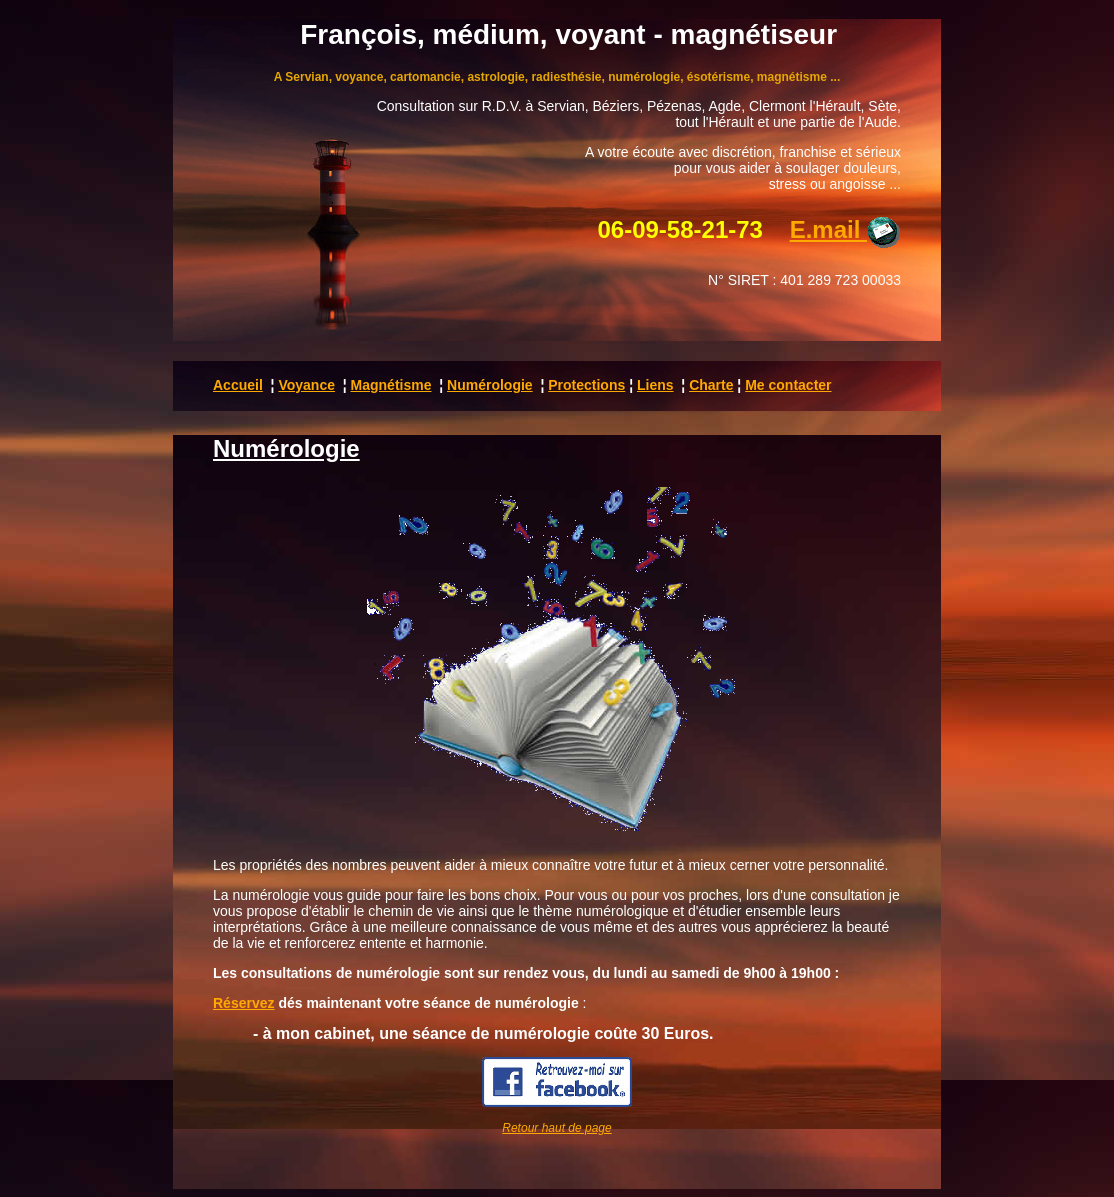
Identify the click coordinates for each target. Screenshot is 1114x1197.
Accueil (238, 385)
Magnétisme (391, 385)
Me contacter (788, 385)
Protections (586, 385)
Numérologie (490, 385)
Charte (711, 385)
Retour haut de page (556, 1128)
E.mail (845, 229)
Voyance (306, 385)
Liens (655, 385)
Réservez (244, 1003)
